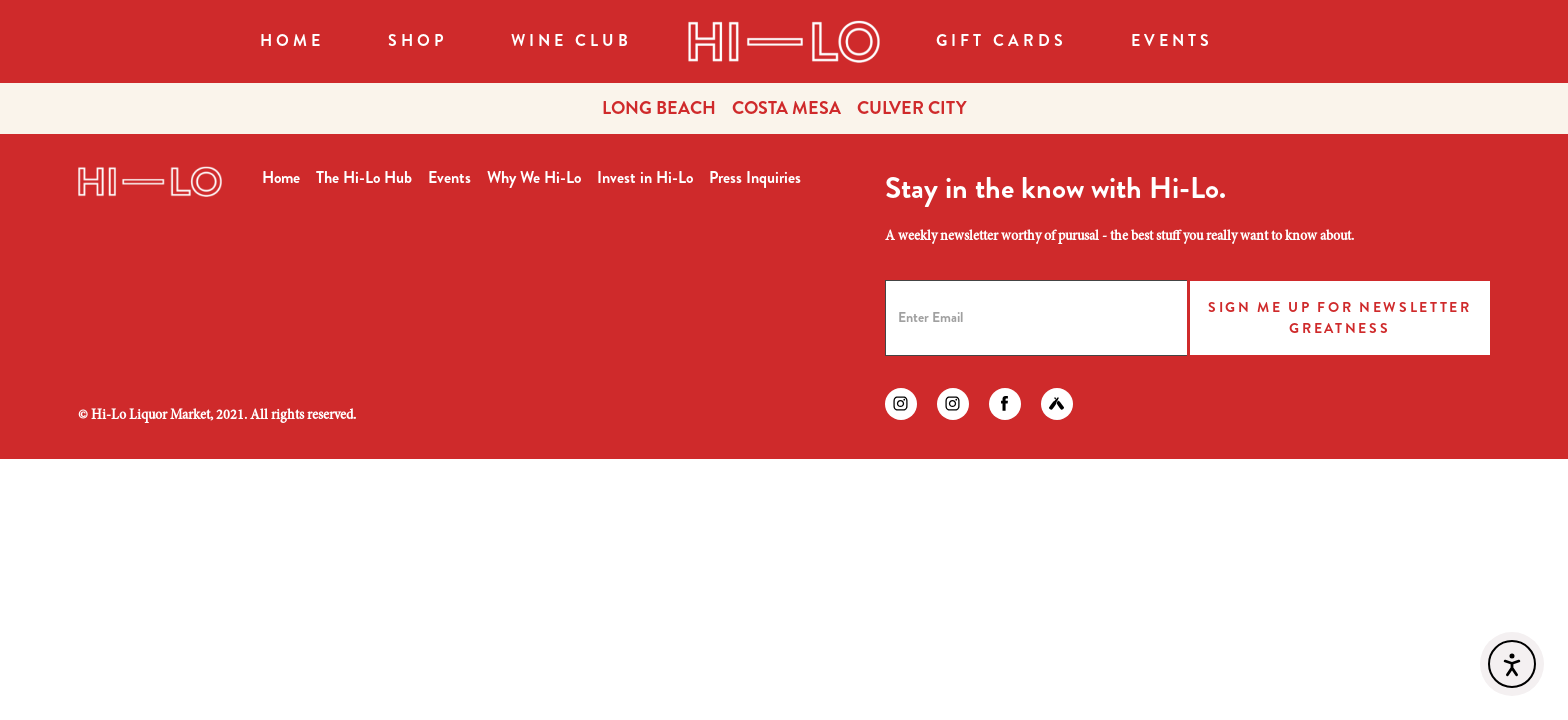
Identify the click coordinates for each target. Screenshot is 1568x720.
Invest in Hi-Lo (645, 177)
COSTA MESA (786, 108)
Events (1172, 40)
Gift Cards (1001, 40)
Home (292, 40)
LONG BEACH (659, 108)
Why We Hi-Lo (534, 177)
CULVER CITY (912, 108)
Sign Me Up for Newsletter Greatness (1340, 317)
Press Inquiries (755, 177)
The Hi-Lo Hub (364, 177)
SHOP (417, 40)
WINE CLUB (571, 40)
